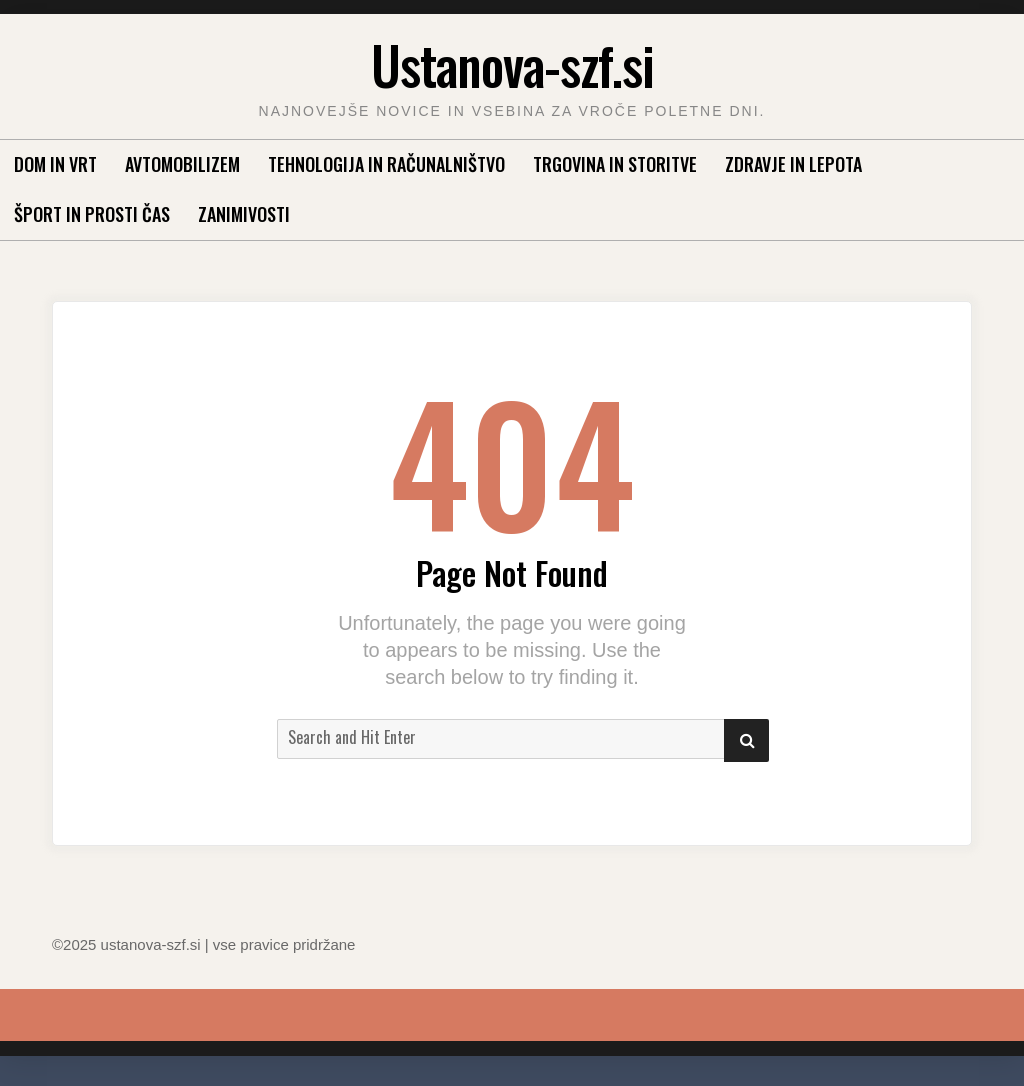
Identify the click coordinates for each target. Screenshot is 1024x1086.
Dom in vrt (55, 164)
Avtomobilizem (182, 164)
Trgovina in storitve (615, 164)
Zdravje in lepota (793, 164)
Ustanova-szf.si (512, 64)
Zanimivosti (244, 214)
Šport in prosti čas (92, 214)
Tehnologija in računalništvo (386, 164)
